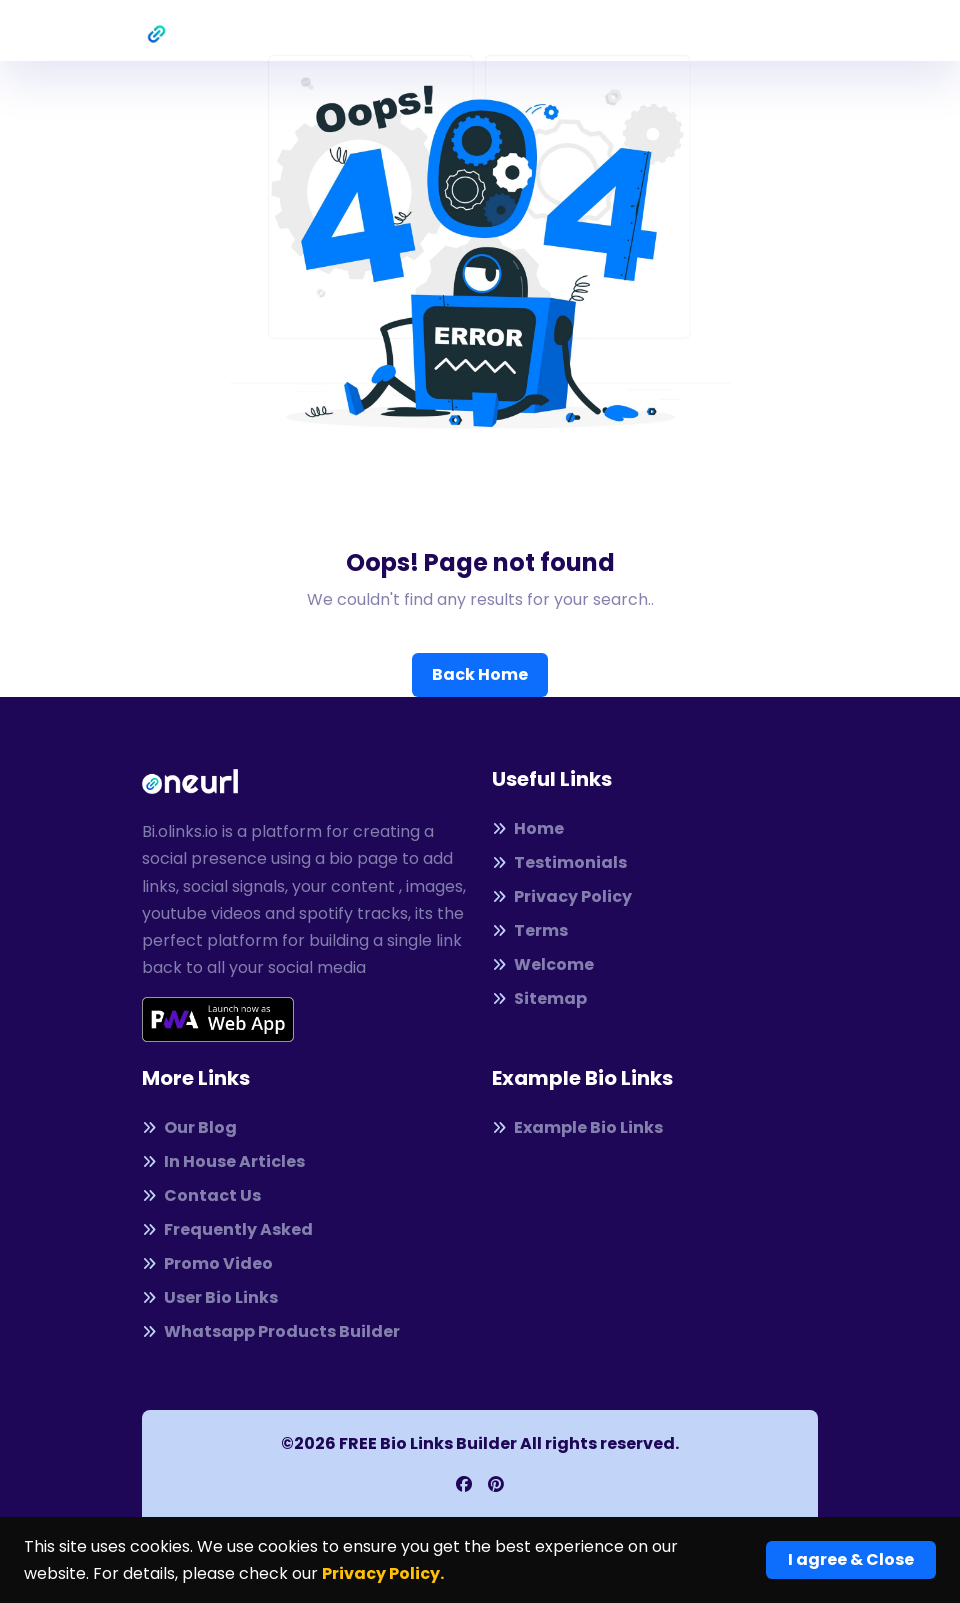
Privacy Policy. (383, 1573)
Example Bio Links (577, 1127)
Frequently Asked (227, 1229)
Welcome (543, 964)
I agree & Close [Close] (851, 1559)
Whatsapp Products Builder (271, 1331)
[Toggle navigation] (804, 31)
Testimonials (559, 862)
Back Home (480, 674)
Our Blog (189, 1127)
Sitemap (539, 998)
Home (528, 828)
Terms (530, 930)
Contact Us (201, 1195)
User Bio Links (210, 1297)
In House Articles (223, 1161)
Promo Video (207, 1263)
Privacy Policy (562, 896)
